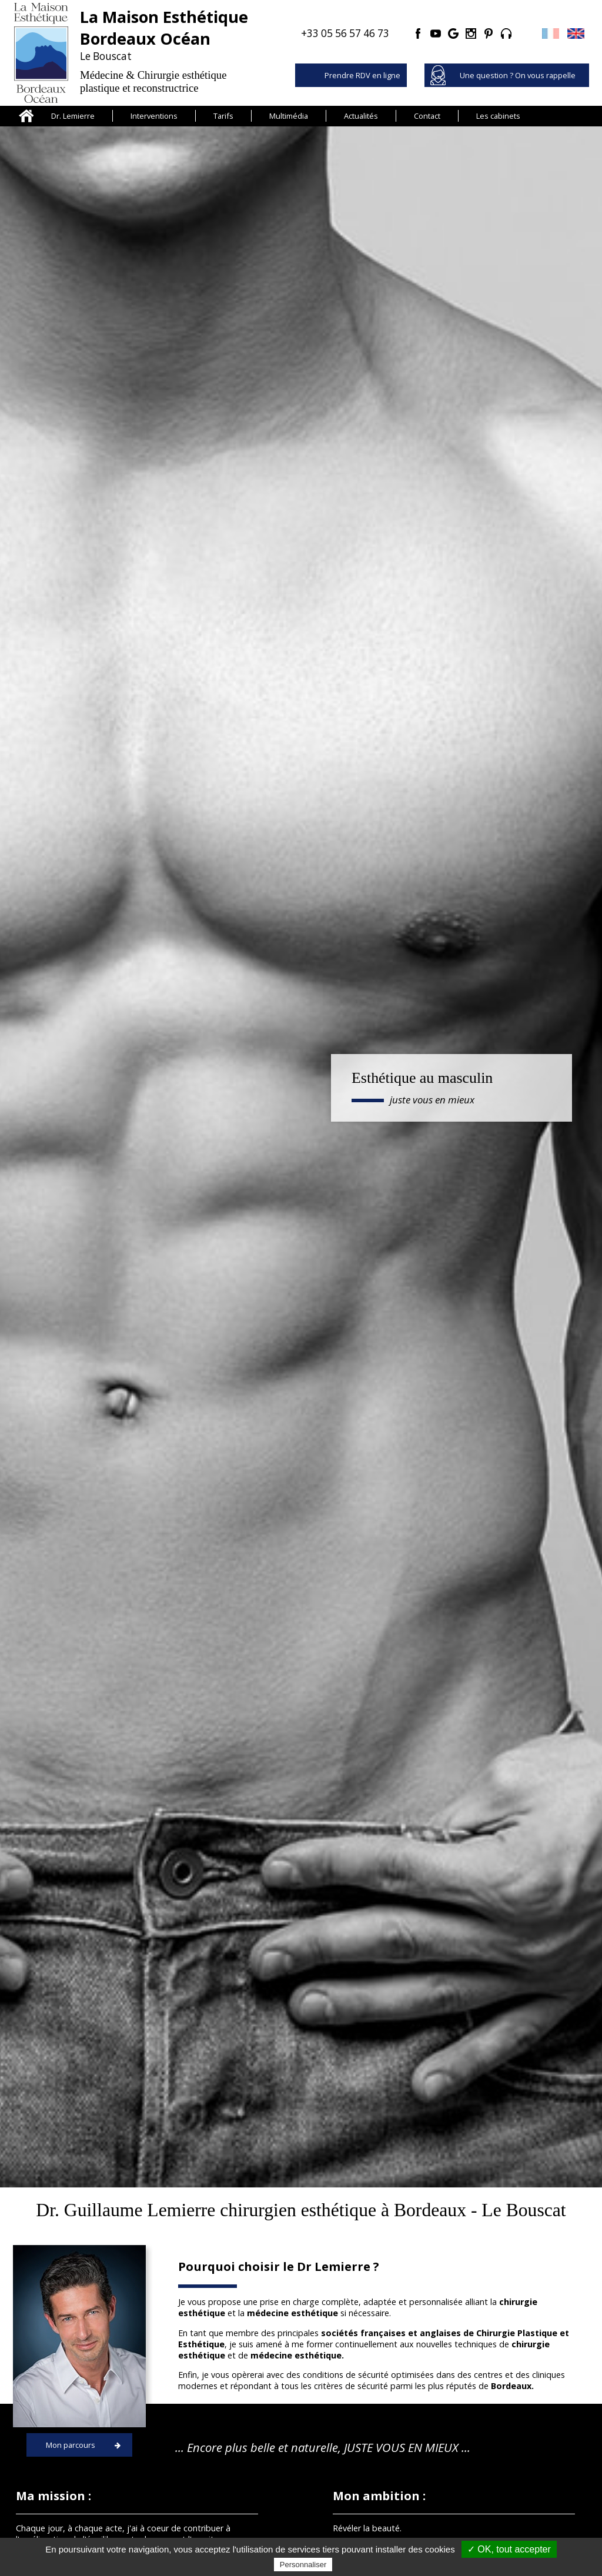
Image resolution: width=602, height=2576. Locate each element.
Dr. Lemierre (73, 116)
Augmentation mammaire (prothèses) (525, 1488)
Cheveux (41, 2429)
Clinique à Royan (245, 2456)
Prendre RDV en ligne (362, 75)
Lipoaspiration (525, 1329)
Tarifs (223, 116)
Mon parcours (70, 722)
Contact (427, 116)
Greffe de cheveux (77, 1329)
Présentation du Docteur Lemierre (279, 2429)
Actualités (361, 116)
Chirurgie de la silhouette (73, 2483)
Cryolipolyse (48, 2496)
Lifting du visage (226, 1482)
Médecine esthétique (376, 1329)
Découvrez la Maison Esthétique (392, 1172)
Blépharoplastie (376, 1482)
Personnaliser (303, 2564)
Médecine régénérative (226, 1329)
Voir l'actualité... (109, 1946)
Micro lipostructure (76, 1482)
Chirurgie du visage (61, 2456)
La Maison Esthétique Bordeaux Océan (289, 2442)
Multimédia (288, 116)
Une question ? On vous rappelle (518, 75)
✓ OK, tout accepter (509, 2549)
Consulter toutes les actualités (301, 2007)
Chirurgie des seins (61, 2469)
